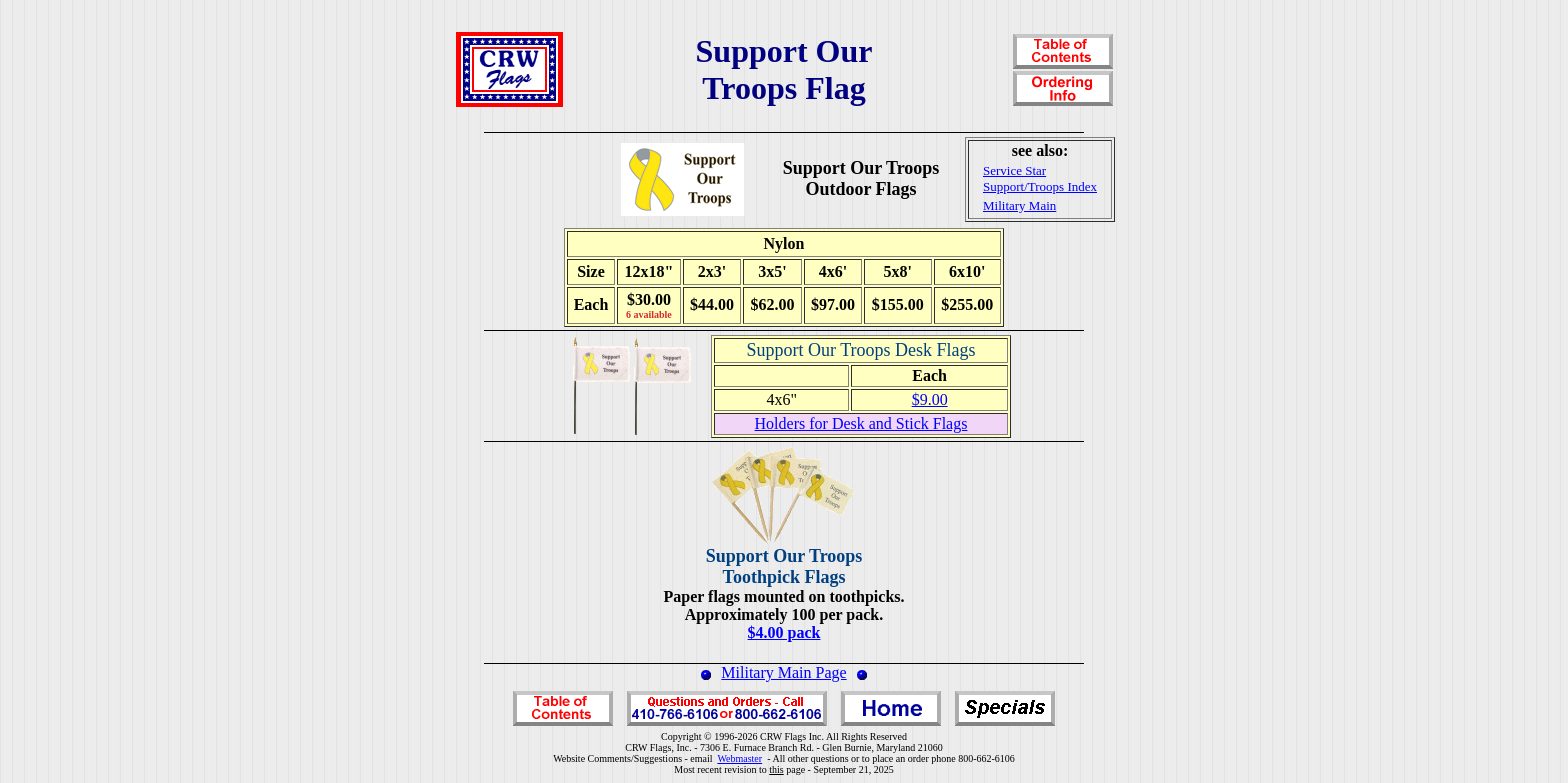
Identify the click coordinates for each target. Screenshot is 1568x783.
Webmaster (739, 758)
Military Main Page (783, 672)
